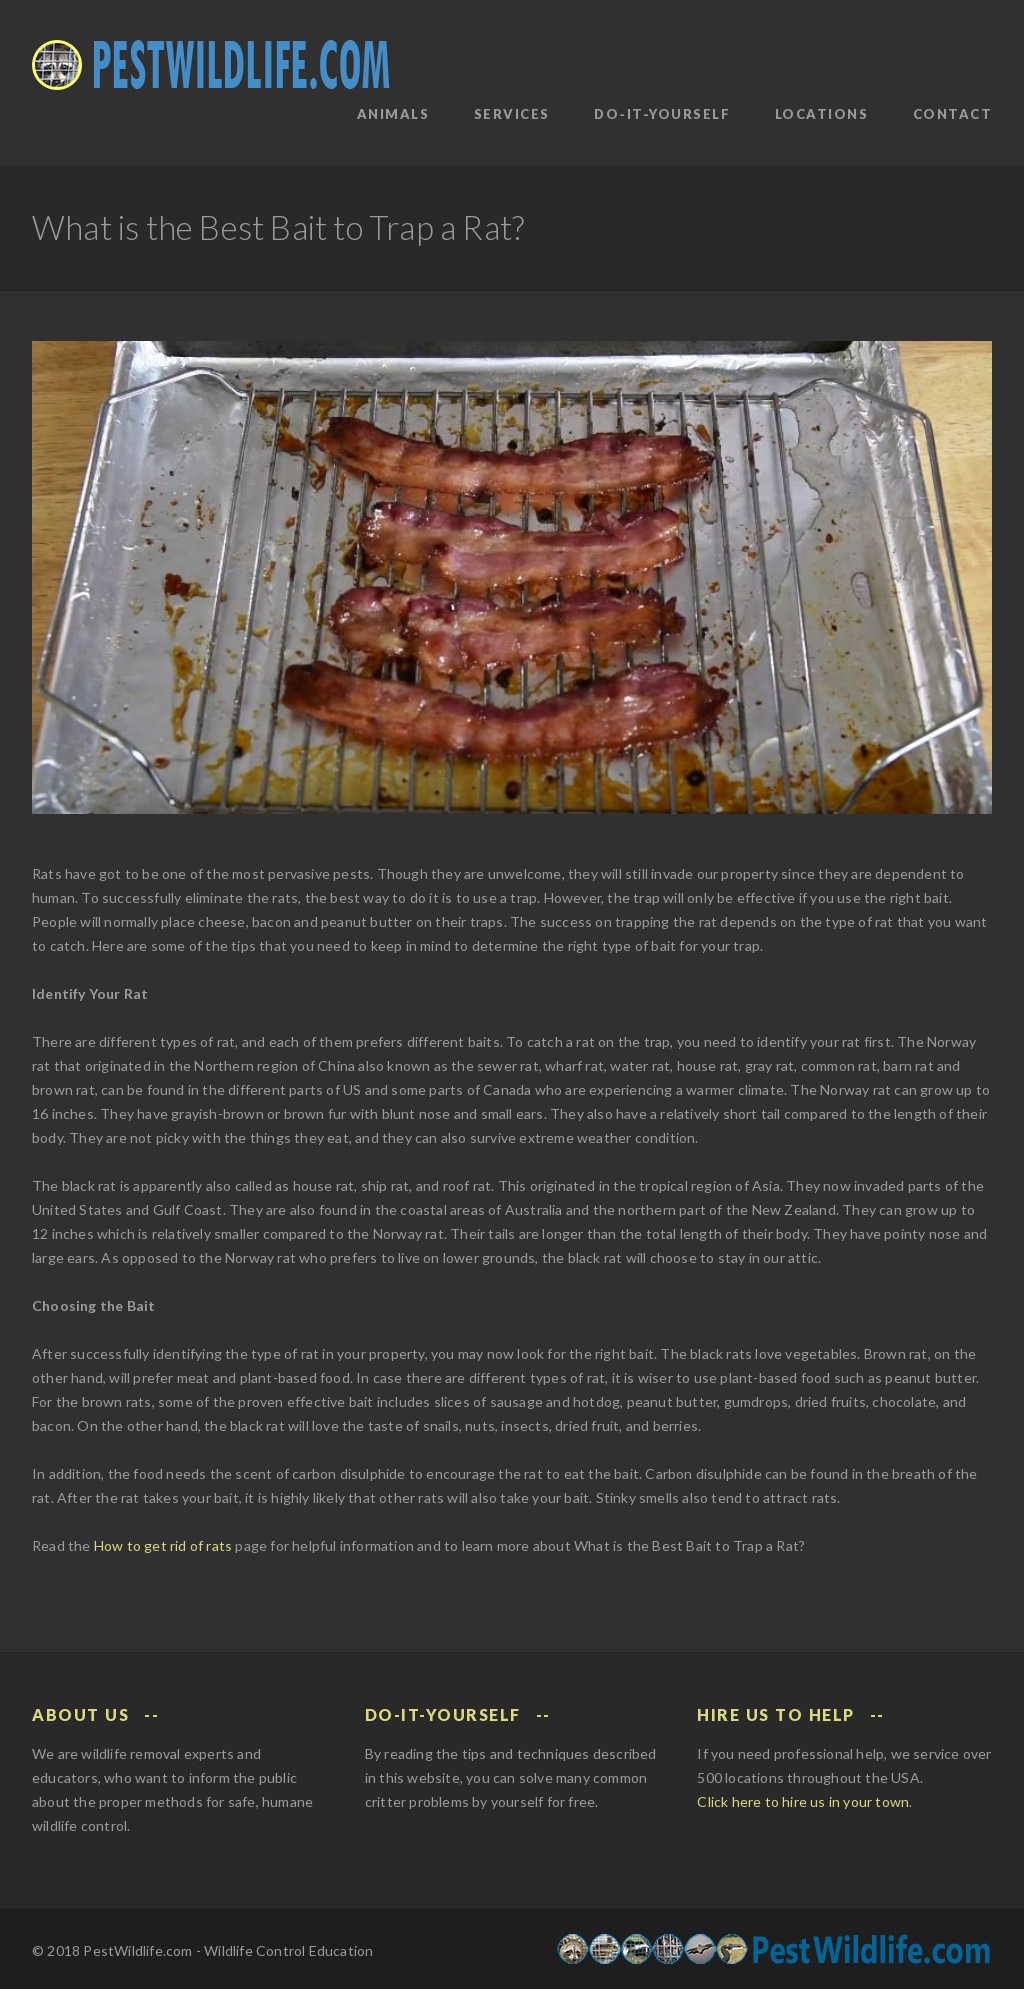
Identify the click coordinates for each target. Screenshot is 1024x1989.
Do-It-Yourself (662, 114)
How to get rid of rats (163, 1545)
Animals (393, 114)
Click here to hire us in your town (803, 1801)
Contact (953, 114)
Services (512, 114)
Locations (822, 114)
